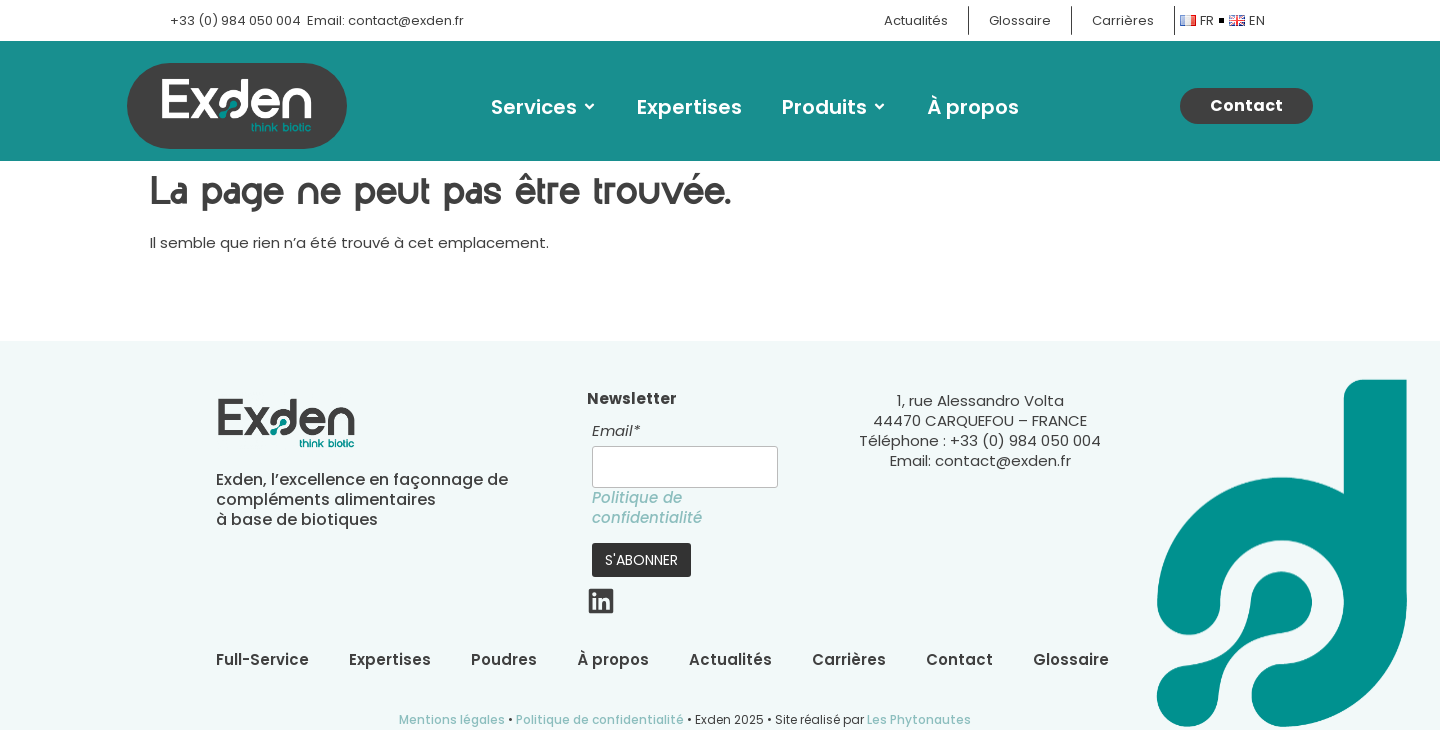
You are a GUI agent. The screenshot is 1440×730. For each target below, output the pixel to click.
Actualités (730, 660)
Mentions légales (452, 719)
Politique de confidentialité (647, 507)
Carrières (849, 660)
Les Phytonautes (919, 719)
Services (544, 107)
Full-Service (262, 660)
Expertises (689, 107)
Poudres (504, 660)
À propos (973, 107)
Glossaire (1071, 660)
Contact (959, 660)
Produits (834, 107)
